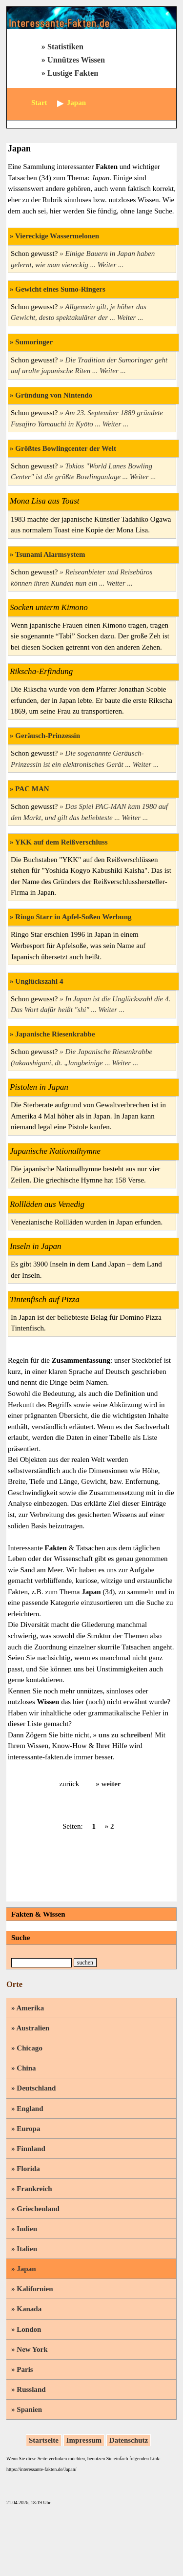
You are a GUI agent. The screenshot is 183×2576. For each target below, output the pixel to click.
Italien (27, 2249)
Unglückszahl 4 (39, 981)
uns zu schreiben (125, 1735)
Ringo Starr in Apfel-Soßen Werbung (73, 917)
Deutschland (36, 2088)
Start (39, 102)
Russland (31, 2389)
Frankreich (34, 2189)
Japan (26, 2269)
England (30, 2108)
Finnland (31, 2149)
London (29, 2329)
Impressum (84, 2440)
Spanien (29, 2409)
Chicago (29, 2048)
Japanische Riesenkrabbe (55, 1034)
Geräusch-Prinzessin (47, 735)
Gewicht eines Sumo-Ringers (60, 289)
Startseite (44, 2440)
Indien (27, 2229)
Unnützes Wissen (76, 60)
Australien (32, 2028)
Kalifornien (35, 2289)
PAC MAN (32, 789)
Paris (25, 2369)
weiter (111, 1784)
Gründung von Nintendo (53, 395)
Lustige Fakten (72, 73)
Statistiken (65, 46)
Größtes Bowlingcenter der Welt (65, 448)
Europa (28, 2129)
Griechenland (38, 2209)
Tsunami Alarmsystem (50, 554)
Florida (28, 2169)
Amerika (30, 2008)
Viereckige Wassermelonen (57, 236)
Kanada (29, 2309)
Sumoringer (34, 342)
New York (32, 2349)
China (26, 2068)
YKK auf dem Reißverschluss (61, 842)
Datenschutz (128, 2440)
